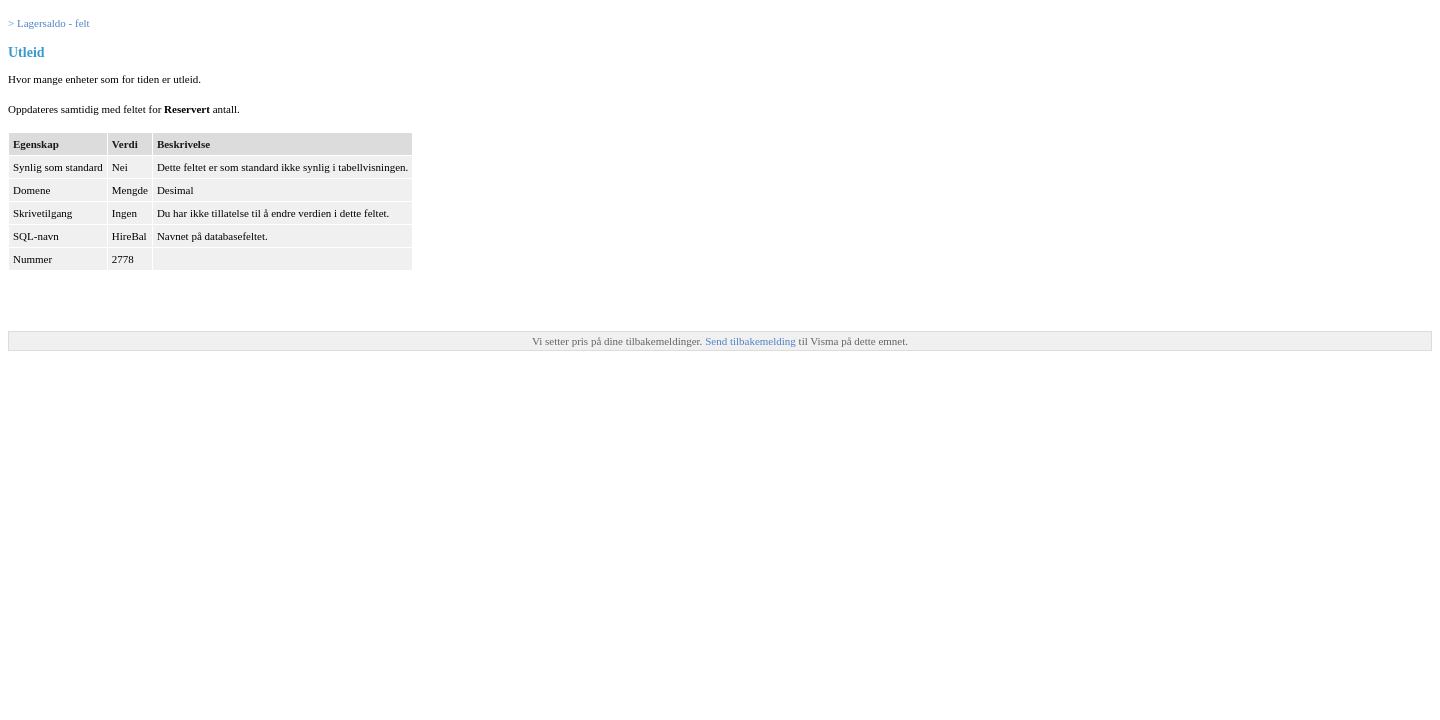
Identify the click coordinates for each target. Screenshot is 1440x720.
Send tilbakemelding (751, 341)
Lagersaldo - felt (53, 23)
